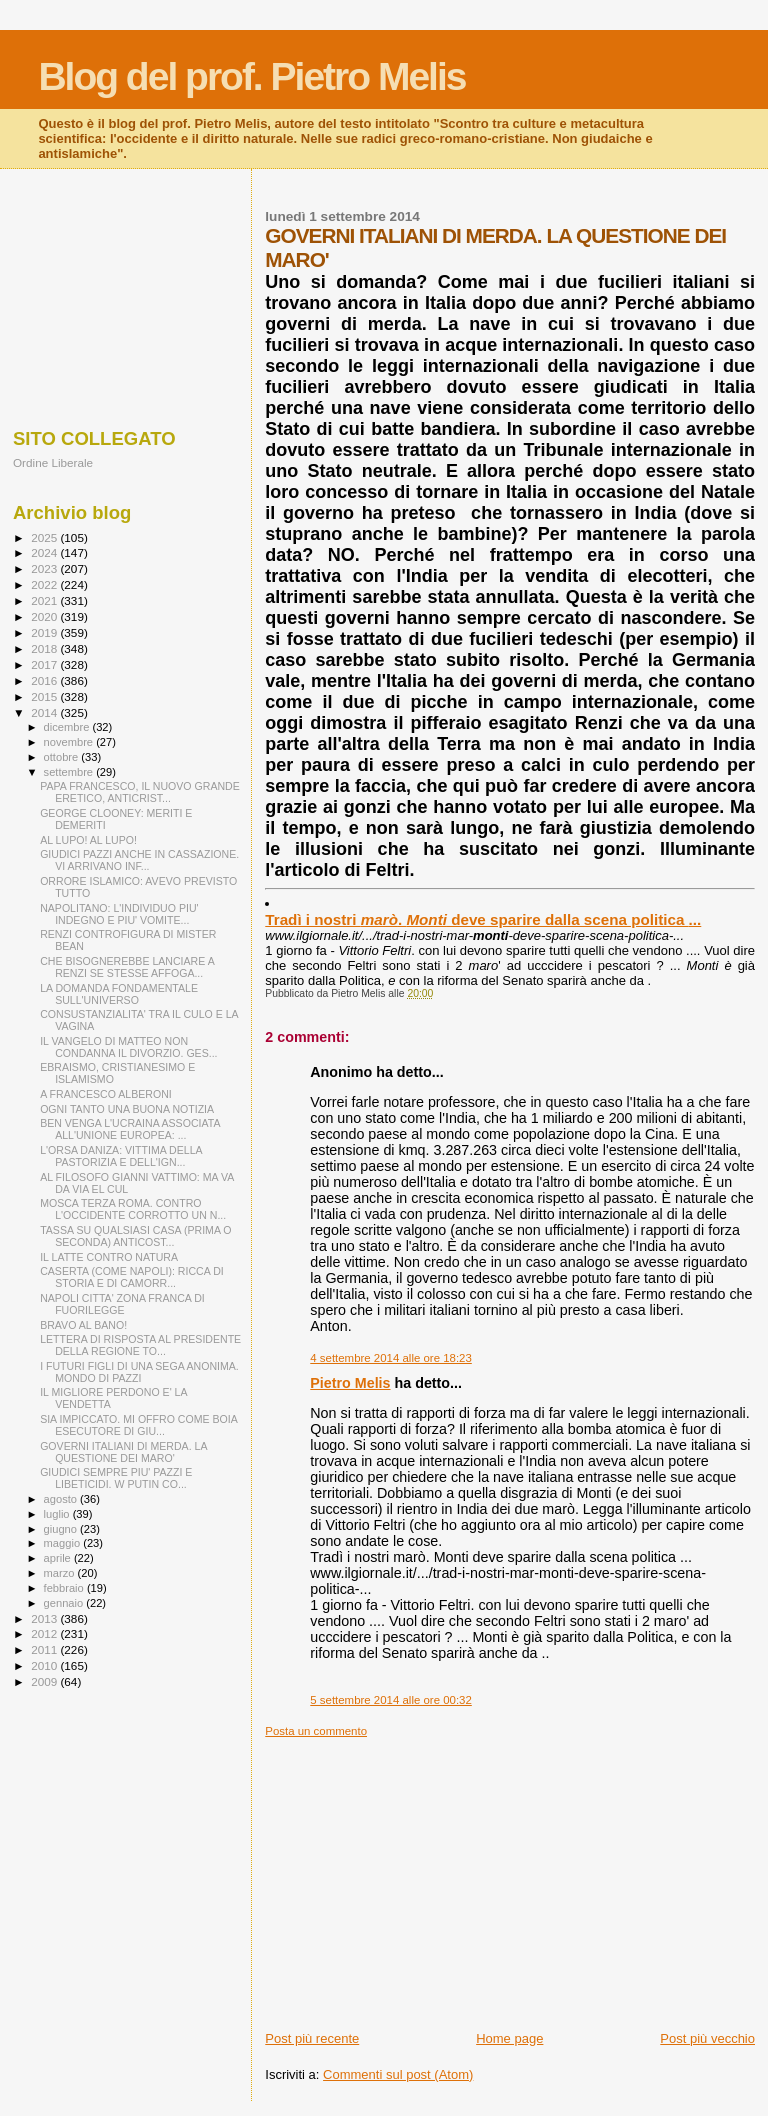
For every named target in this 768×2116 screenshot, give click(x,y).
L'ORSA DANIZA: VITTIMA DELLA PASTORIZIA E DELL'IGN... (121, 1156)
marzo (61, 1573)
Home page (509, 2038)
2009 (45, 1681)
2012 (45, 1633)
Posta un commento (316, 1731)
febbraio (65, 1588)
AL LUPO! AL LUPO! (88, 840)
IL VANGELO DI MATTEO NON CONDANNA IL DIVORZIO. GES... (128, 1047)
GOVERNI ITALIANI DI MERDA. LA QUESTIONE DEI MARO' (123, 1452)
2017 (45, 664)
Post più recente (312, 2038)
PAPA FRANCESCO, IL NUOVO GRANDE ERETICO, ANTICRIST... (140, 792)
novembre (70, 742)
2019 (45, 632)
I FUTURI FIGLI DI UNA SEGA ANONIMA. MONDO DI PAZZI (139, 1372)
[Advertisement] (510, 1878)
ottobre (63, 757)
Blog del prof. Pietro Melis (251, 76)
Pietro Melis (350, 1383)
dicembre (68, 727)
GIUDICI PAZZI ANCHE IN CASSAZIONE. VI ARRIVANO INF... (139, 860)
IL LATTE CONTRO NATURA (109, 1257)
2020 (45, 616)
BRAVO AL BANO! (83, 1325)
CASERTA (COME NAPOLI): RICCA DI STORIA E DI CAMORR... (132, 1277)
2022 (45, 584)
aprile (59, 1558)
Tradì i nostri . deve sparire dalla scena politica (483, 919)
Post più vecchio (707, 2038)
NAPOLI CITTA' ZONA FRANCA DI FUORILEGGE (122, 1304)
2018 (45, 648)
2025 (45, 537)
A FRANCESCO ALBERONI (106, 1094)
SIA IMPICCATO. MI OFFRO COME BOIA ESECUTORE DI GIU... (138, 1425)
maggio (64, 1543)
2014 (45, 712)
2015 (45, 696)
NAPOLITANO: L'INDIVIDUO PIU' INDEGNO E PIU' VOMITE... (119, 914)
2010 (45, 1665)
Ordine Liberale (53, 462)
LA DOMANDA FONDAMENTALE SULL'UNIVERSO (119, 994)
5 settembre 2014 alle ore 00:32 (391, 1700)
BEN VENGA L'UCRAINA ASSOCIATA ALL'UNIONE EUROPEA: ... (130, 1129)
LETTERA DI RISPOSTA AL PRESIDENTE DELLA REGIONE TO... (140, 1345)
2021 (45, 600)
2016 (45, 680)
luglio (58, 1514)
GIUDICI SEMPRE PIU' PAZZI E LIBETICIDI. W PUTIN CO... (116, 1478)
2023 (45, 568)
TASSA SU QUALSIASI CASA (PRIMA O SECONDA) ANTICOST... (135, 1236)
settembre (70, 772)
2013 (45, 1618)
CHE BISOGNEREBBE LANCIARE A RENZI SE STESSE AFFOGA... (127, 967)
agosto (62, 1499)
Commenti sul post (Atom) (398, 2074)
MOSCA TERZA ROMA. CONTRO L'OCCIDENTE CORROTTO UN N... (133, 1209)
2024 (45, 552)
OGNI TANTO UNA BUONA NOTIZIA (127, 1109)
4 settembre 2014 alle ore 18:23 (391, 1358)
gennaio (65, 1603)
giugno (62, 1529)
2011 (45, 1649)
